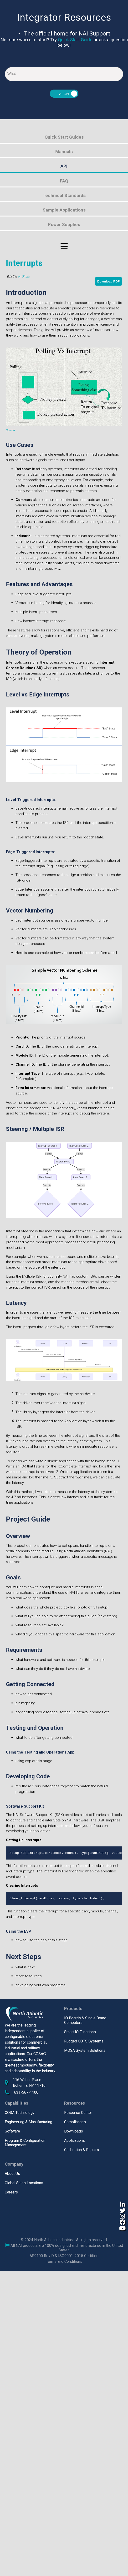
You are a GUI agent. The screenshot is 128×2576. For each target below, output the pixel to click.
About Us (12, 2175)
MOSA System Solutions (84, 2052)
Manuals (64, 151)
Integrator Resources (64, 17)
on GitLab (24, 276)
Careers (11, 2193)
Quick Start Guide (75, 39)
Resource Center (78, 2114)
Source (10, 430)
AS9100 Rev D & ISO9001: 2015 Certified (64, 2257)
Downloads (73, 2132)
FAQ (64, 181)
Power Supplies (64, 224)
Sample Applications (64, 210)
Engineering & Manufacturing (28, 2123)
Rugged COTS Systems (83, 2042)
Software (12, 2132)
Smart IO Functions (80, 2033)
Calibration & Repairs (81, 2151)
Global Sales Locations (24, 2184)
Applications (74, 2142)
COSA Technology (20, 2114)
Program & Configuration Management (25, 2144)
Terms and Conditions (64, 2263)
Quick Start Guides (64, 137)
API (64, 166)
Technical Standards (64, 195)
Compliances (75, 2123)
